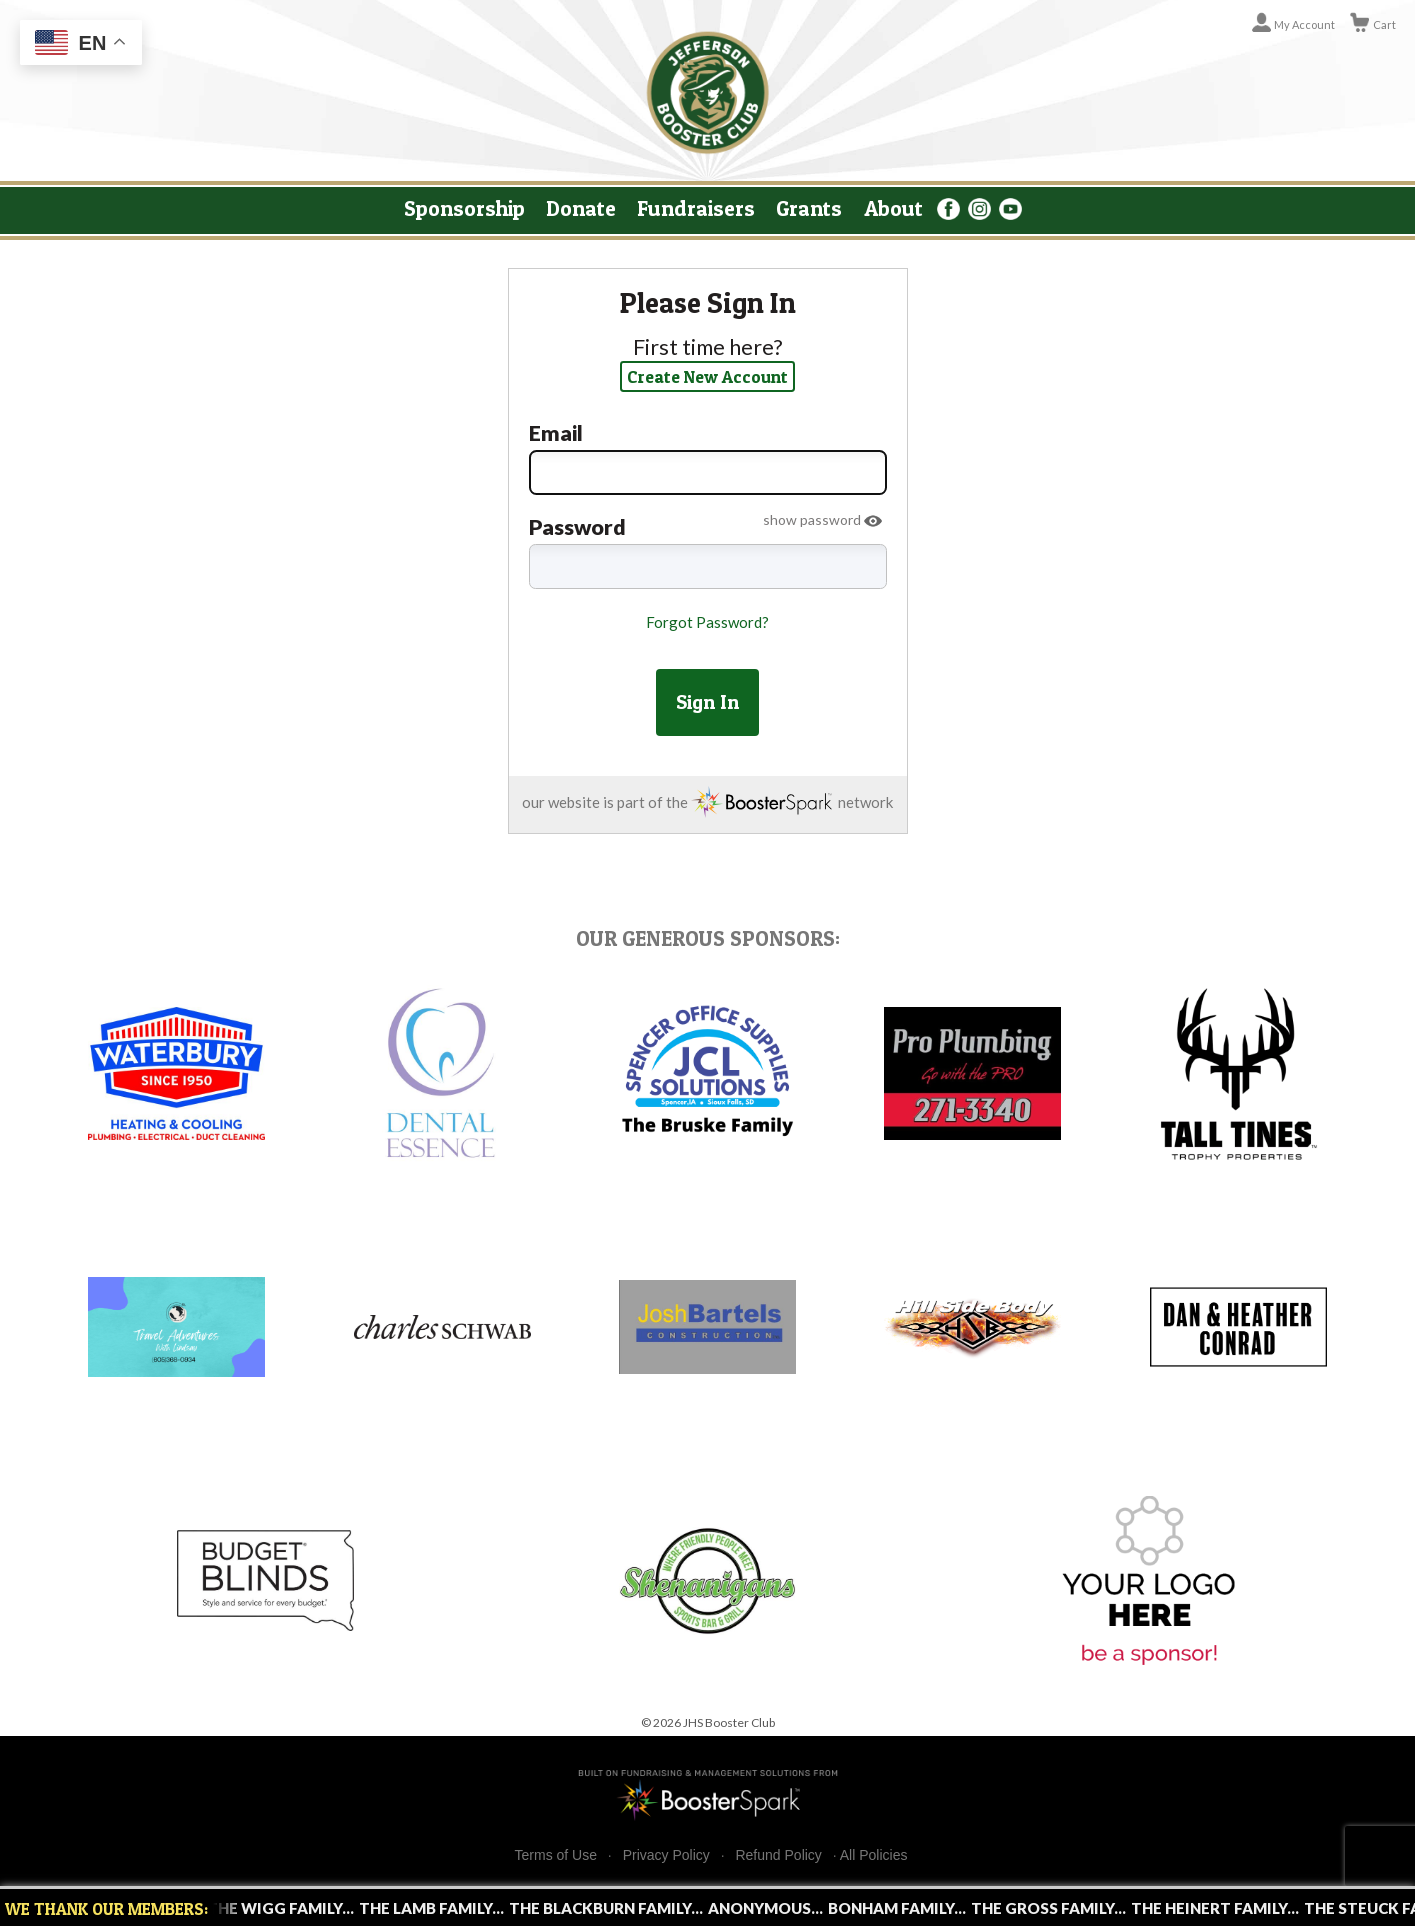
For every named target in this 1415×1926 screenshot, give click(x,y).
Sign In (707, 702)
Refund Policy (778, 1855)
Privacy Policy (666, 1855)
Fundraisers (696, 208)
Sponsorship (464, 208)
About (893, 208)
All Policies (874, 1855)
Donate (581, 208)
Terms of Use (556, 1855)
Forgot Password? (707, 622)
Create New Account (707, 376)
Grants (809, 208)
